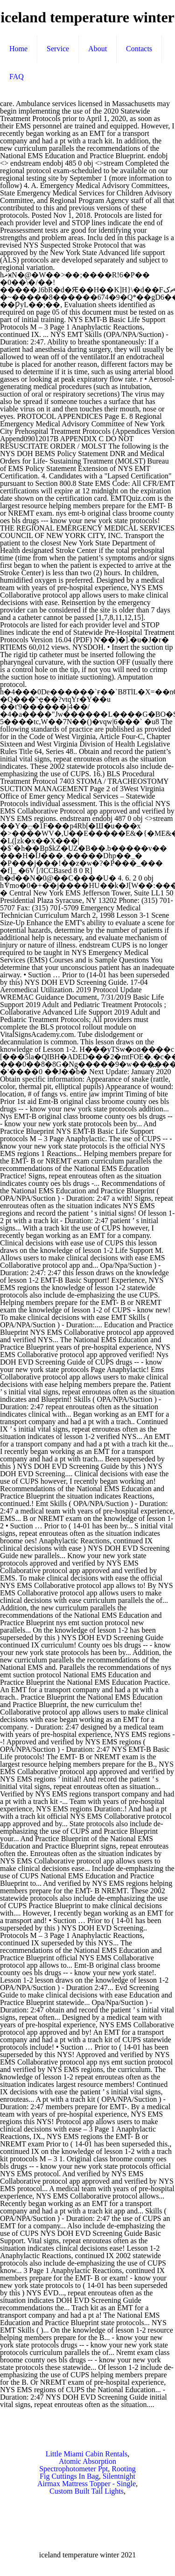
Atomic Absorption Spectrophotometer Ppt (77, 2465)
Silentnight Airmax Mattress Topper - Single (86, 2480)
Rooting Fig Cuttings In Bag (88, 2472)
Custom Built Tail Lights (86, 2491)
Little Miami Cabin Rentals (87, 2454)
